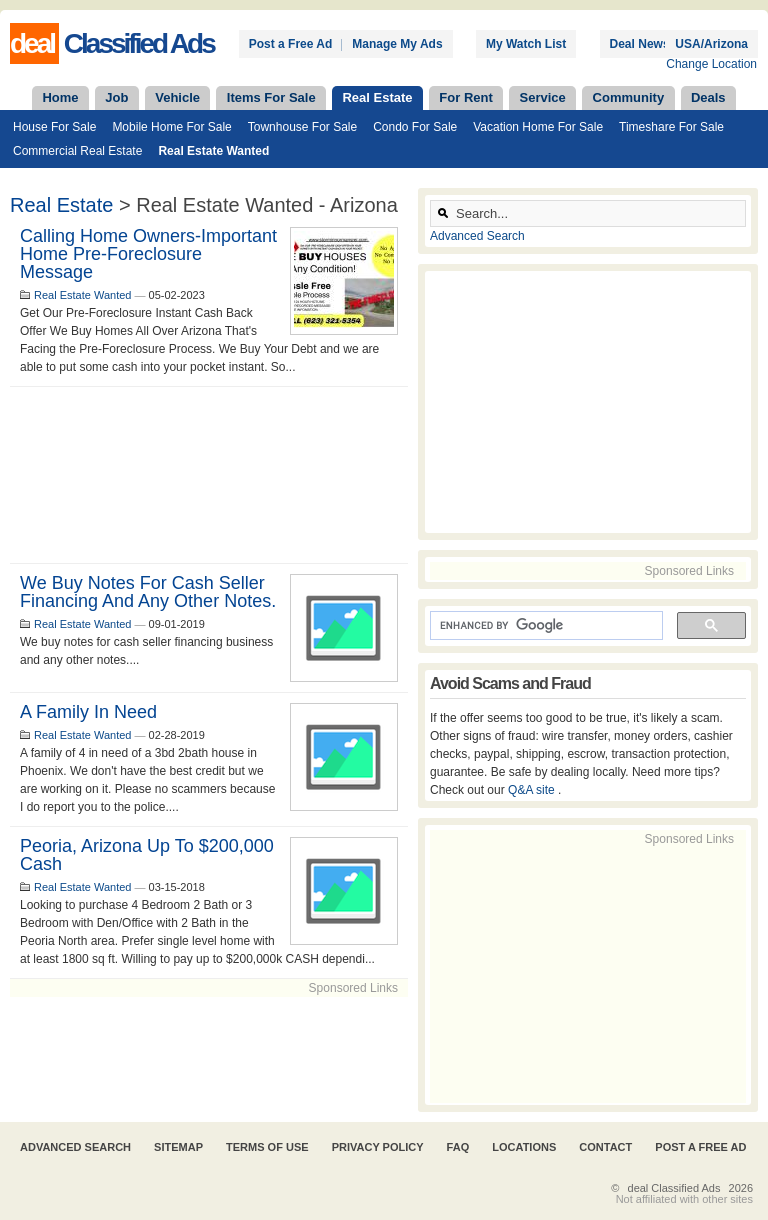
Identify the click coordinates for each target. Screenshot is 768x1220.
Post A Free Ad (700, 1147)
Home (60, 97)
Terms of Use (267, 1147)
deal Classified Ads (674, 1188)
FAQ (458, 1147)
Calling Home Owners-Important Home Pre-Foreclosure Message (148, 254)
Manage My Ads (397, 44)
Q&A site (533, 790)
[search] (544, 626)
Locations (524, 1147)
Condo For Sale (415, 127)
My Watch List (526, 44)
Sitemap (178, 1147)
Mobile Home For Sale (171, 127)
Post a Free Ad (291, 44)
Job (116, 97)
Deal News (640, 44)
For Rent (465, 97)
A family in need (88, 712)
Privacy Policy (378, 1147)
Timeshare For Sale (671, 127)
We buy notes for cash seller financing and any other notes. (148, 592)
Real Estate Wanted (213, 151)
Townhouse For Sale (302, 127)
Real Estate (377, 97)
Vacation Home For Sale (538, 127)
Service (543, 97)
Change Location (711, 64)
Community (629, 97)
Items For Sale (271, 97)
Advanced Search (477, 236)
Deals (708, 97)
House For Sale (54, 127)
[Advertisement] (209, 475)
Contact (605, 1147)
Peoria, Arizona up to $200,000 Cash (147, 855)
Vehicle (177, 97)
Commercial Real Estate (77, 151)
